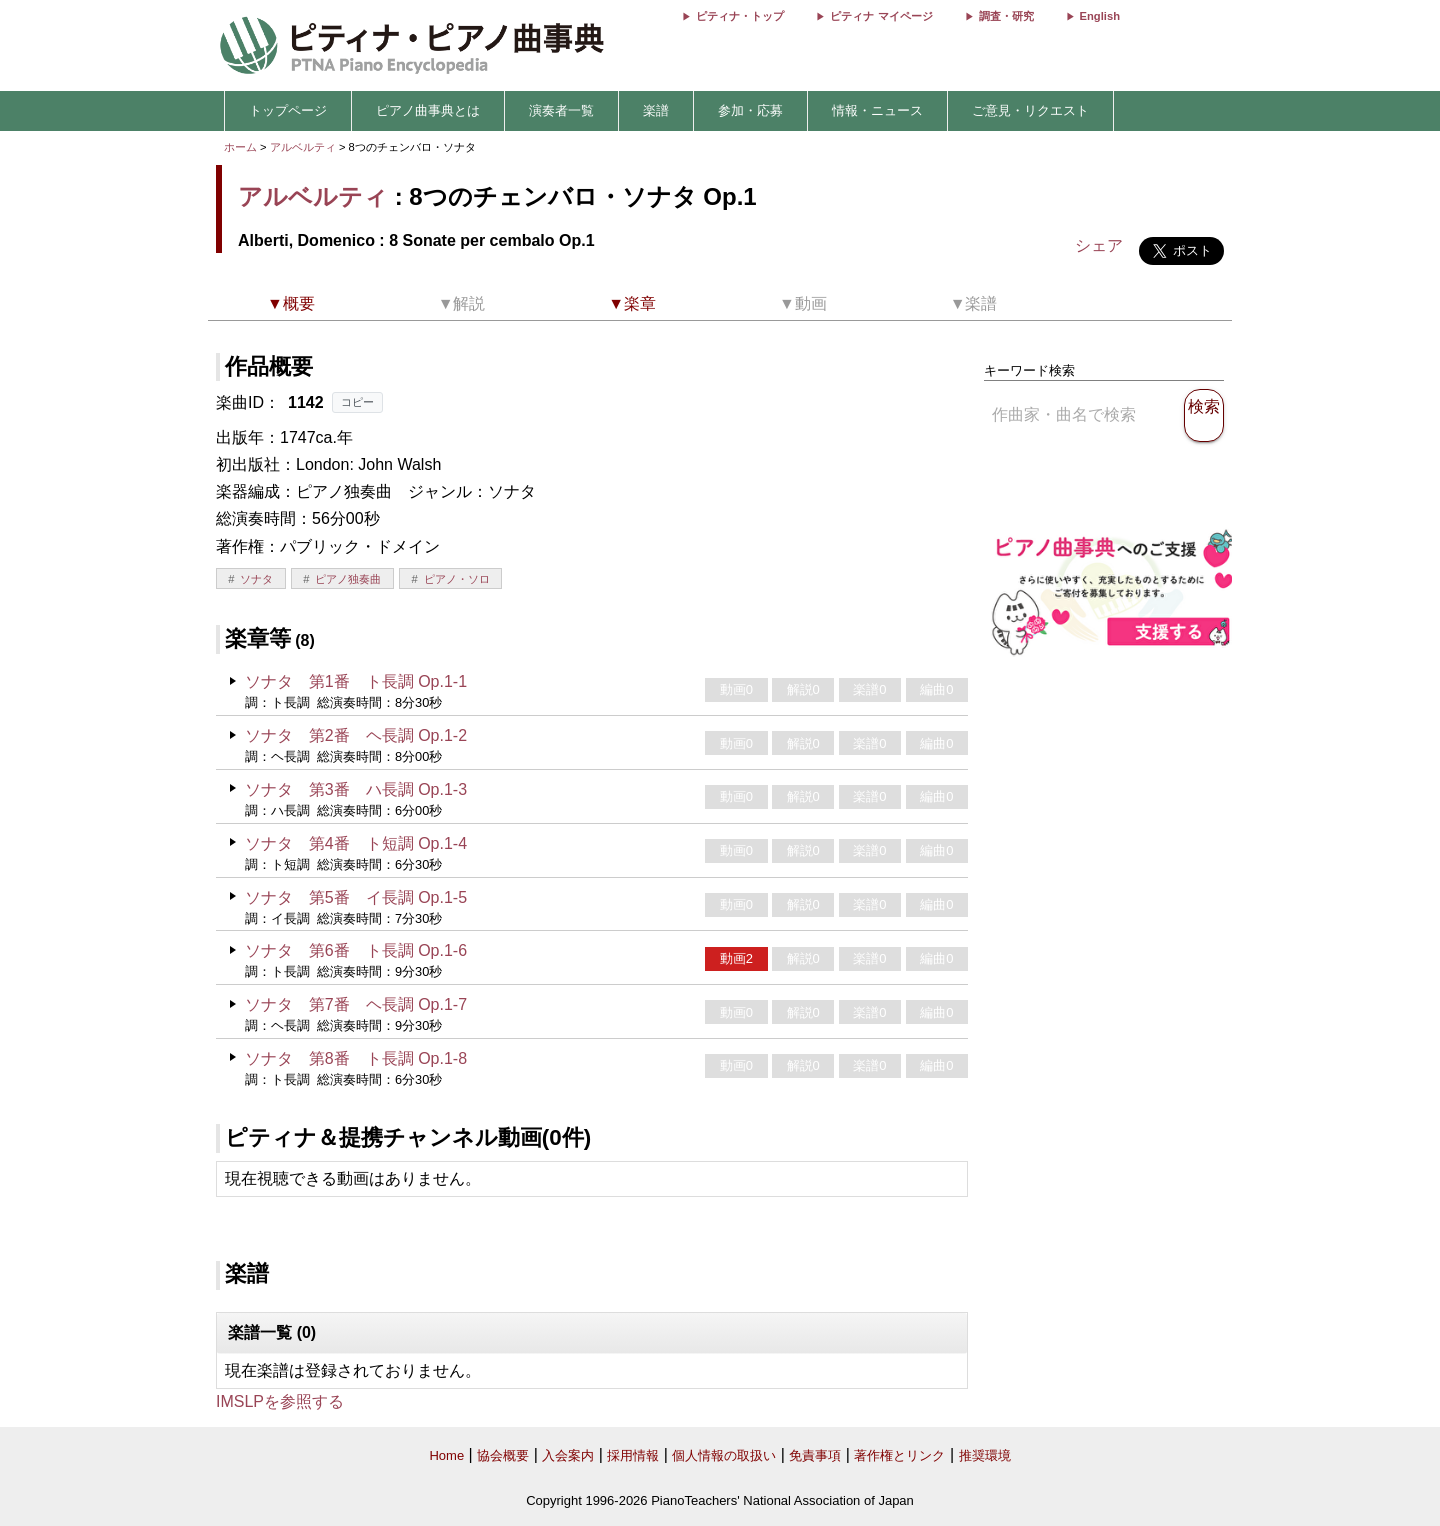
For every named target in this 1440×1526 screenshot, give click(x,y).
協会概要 (503, 1455)
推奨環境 (985, 1455)
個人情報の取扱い (724, 1455)
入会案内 (568, 1455)
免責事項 (815, 1455)
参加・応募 (750, 110)
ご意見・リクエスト (1030, 110)
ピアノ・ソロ (457, 579)
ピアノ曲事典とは (428, 110)
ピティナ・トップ (740, 16)
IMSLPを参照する (280, 1401)
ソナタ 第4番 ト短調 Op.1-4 (356, 843)
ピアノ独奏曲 (348, 579)
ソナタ (256, 579)
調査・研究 (1006, 16)
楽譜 (656, 110)
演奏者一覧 (561, 110)
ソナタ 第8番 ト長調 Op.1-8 (356, 1058)
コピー (357, 402)
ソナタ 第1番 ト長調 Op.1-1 (356, 681)
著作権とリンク (899, 1455)
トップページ (288, 110)
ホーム (240, 147)
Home (446, 1455)
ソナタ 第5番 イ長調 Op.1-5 (356, 897)
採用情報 (633, 1455)
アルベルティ (303, 147)
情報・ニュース (877, 110)
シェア (1099, 245)
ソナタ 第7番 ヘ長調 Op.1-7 (356, 1004)
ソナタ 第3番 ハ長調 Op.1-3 (356, 789)
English (1100, 16)
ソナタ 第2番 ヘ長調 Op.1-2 (356, 735)
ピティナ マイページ (881, 16)
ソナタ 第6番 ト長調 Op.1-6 (356, 950)
